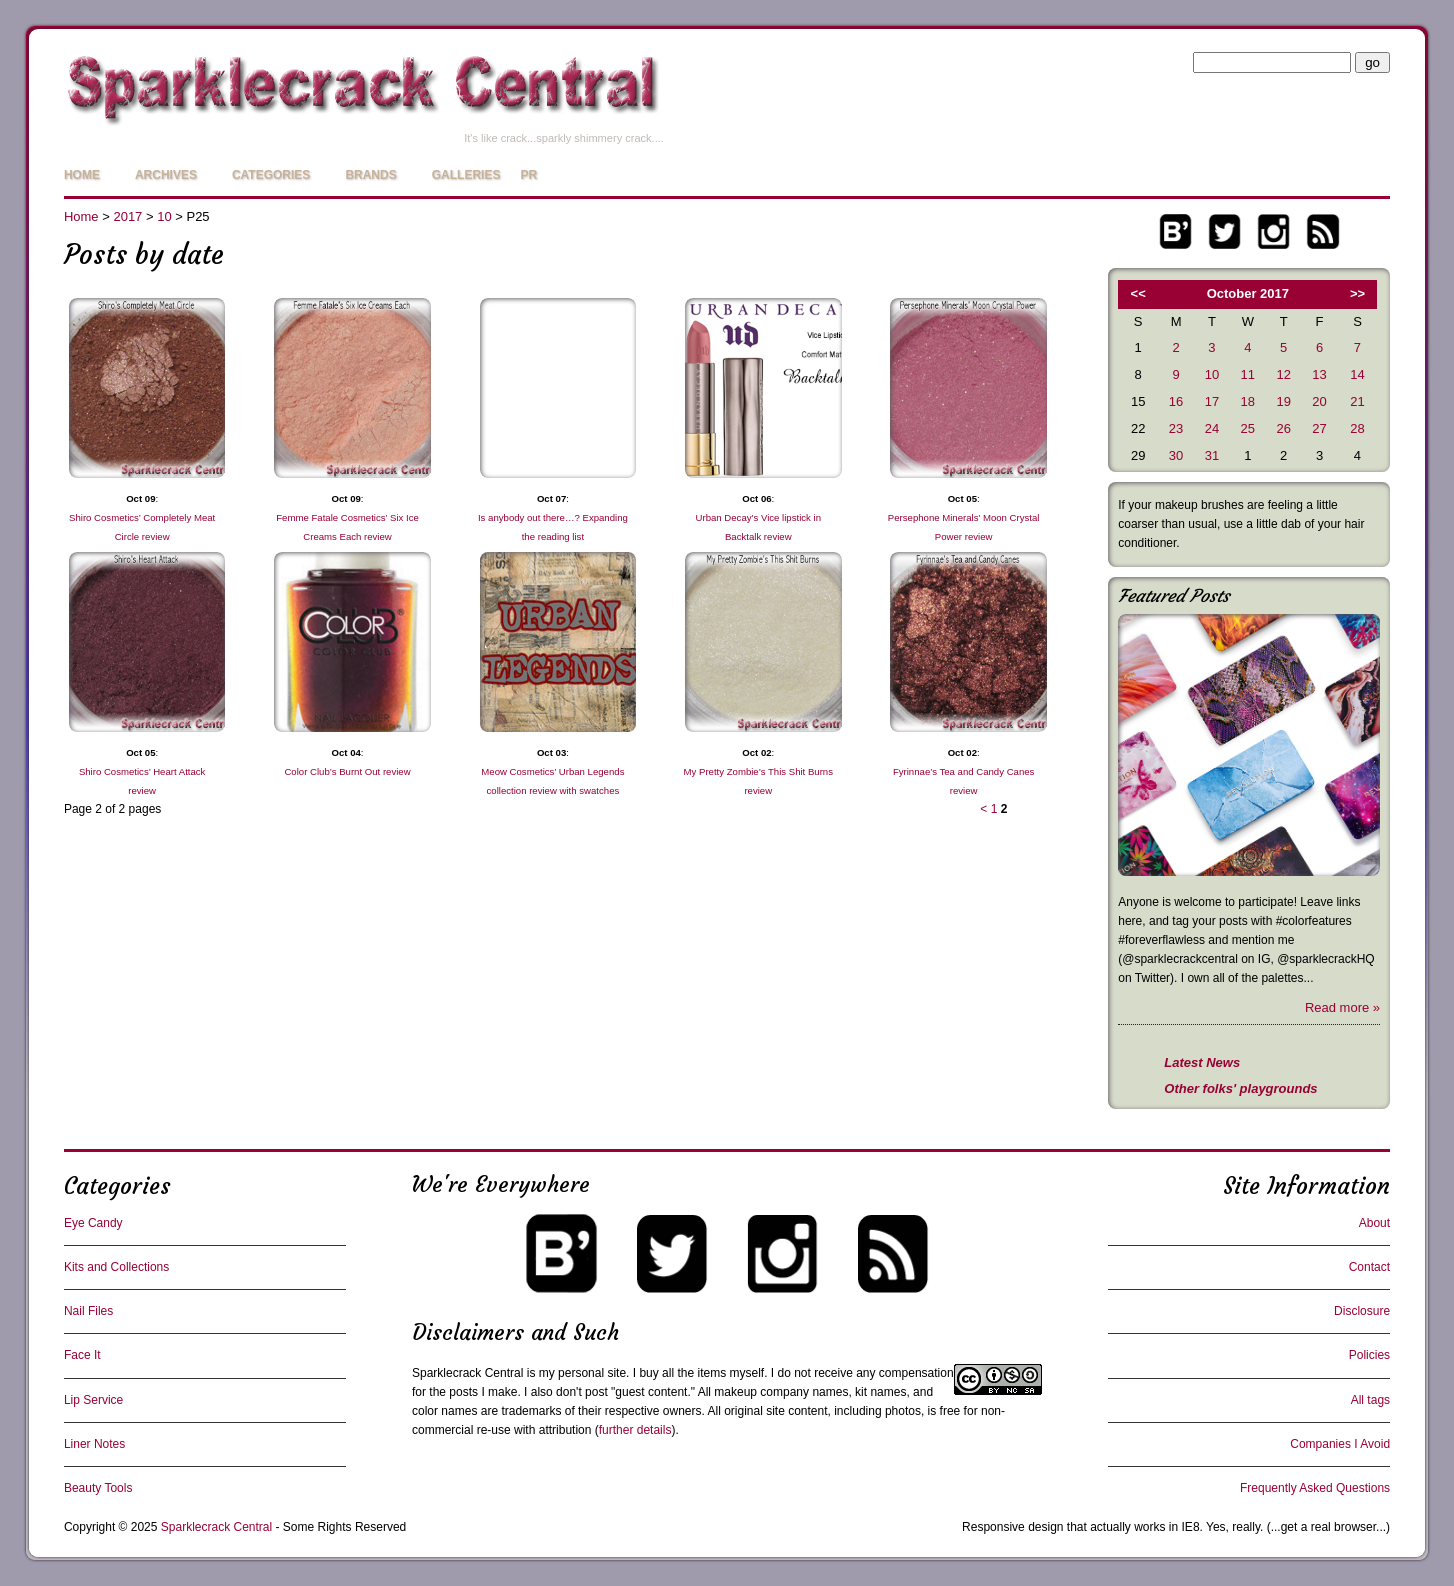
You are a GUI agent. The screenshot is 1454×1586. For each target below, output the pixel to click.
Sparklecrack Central (467, 1373)
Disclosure (1362, 1311)
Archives (166, 175)
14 (1357, 374)
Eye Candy (93, 1223)
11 (1248, 374)
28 (1357, 428)
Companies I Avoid (1340, 1444)
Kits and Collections (116, 1267)
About (1374, 1223)
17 (1212, 401)
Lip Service (93, 1400)
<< (1138, 293)
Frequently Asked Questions (1315, 1488)
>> (1357, 293)
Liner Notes (94, 1444)
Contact (1369, 1267)
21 (1357, 401)
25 (1248, 428)
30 (1176, 455)
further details (635, 1430)
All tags (1370, 1400)
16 (1176, 401)
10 (164, 216)
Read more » (1342, 1007)
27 (1319, 428)
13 (1319, 374)
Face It (82, 1355)
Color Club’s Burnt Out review (347, 771)
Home (82, 175)
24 (1212, 428)
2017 (127, 216)
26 (1283, 428)
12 (1283, 374)
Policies (1369, 1355)
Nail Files (88, 1311)
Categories (271, 175)
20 (1319, 401)
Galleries (466, 175)
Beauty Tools (98, 1488)
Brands (370, 175)
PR (528, 175)
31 (1212, 455)
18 (1248, 401)
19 (1283, 401)
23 (1176, 428)
